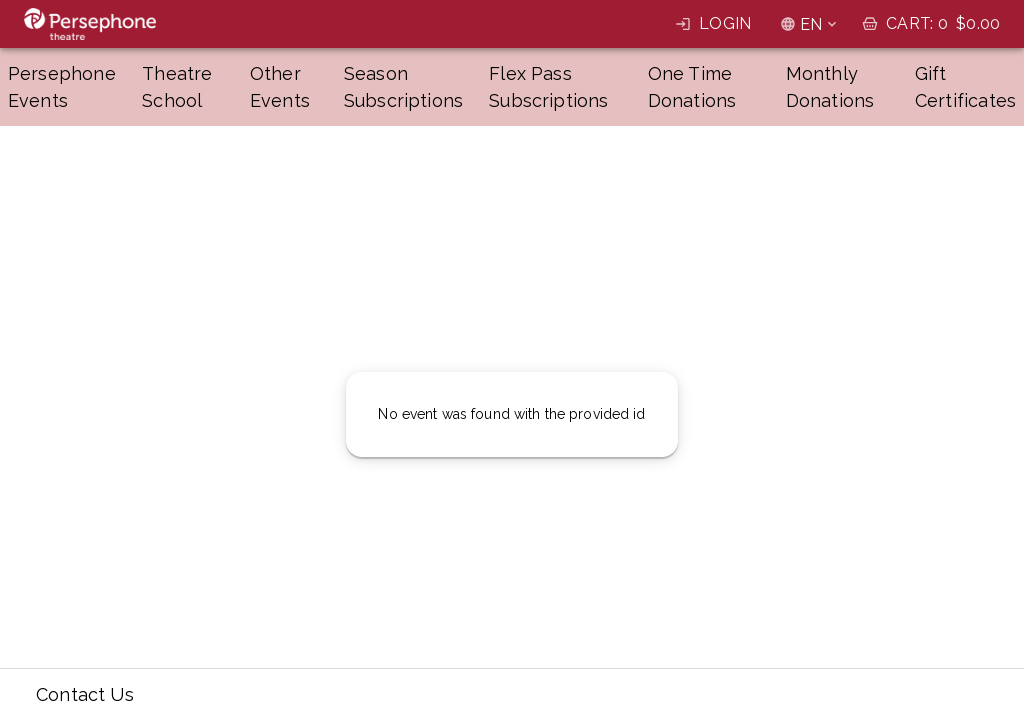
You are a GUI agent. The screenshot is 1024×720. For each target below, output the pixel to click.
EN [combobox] (811, 24)
